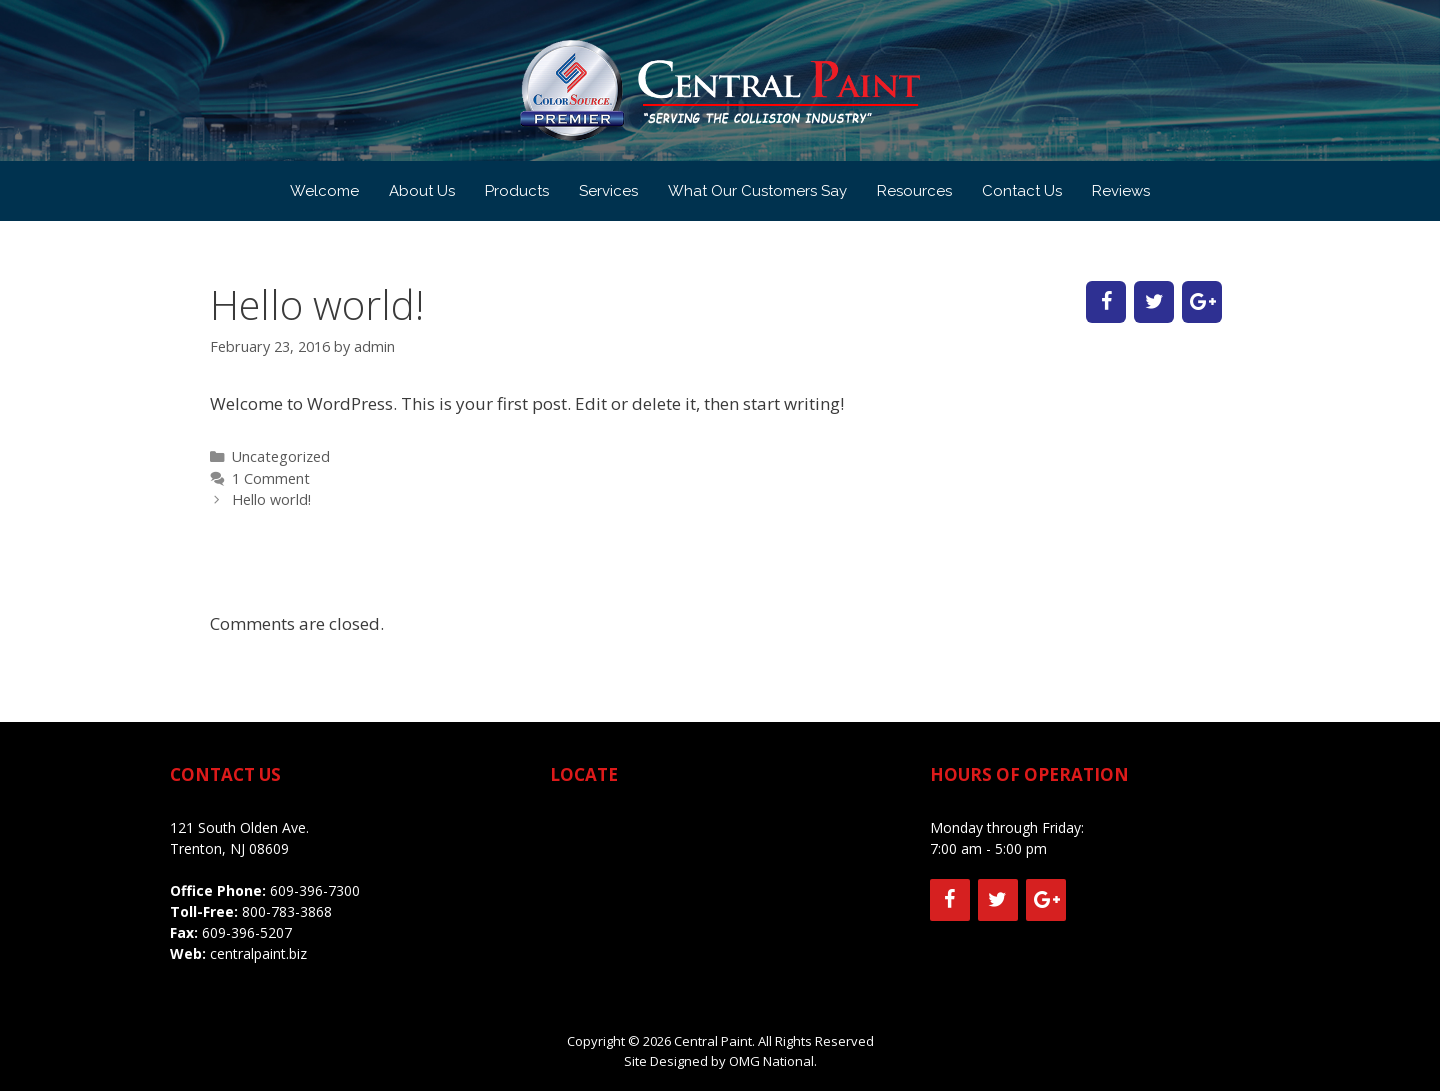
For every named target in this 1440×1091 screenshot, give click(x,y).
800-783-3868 (285, 911)
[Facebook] (1106, 302)
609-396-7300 (315, 890)
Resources (914, 191)
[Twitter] (1154, 302)
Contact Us (1022, 191)
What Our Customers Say (757, 191)
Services (608, 191)
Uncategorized (281, 456)
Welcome (324, 191)
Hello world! (271, 499)
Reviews (1121, 191)
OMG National (771, 1061)
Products (517, 191)
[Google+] (1202, 302)
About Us (422, 191)
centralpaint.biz (258, 953)
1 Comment (271, 478)
